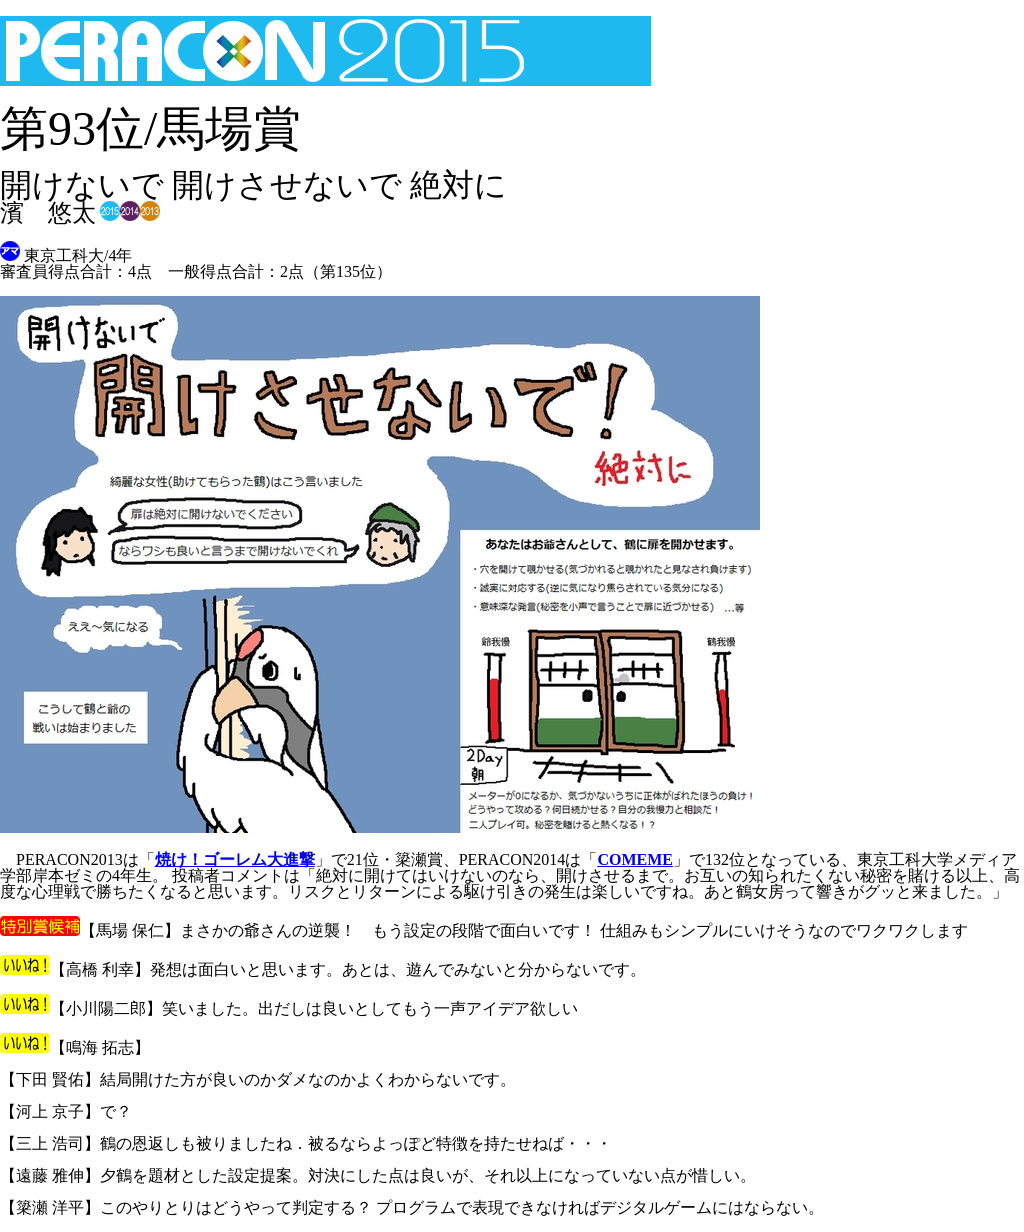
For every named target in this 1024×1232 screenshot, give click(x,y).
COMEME (635, 859)
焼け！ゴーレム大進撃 (235, 859)
